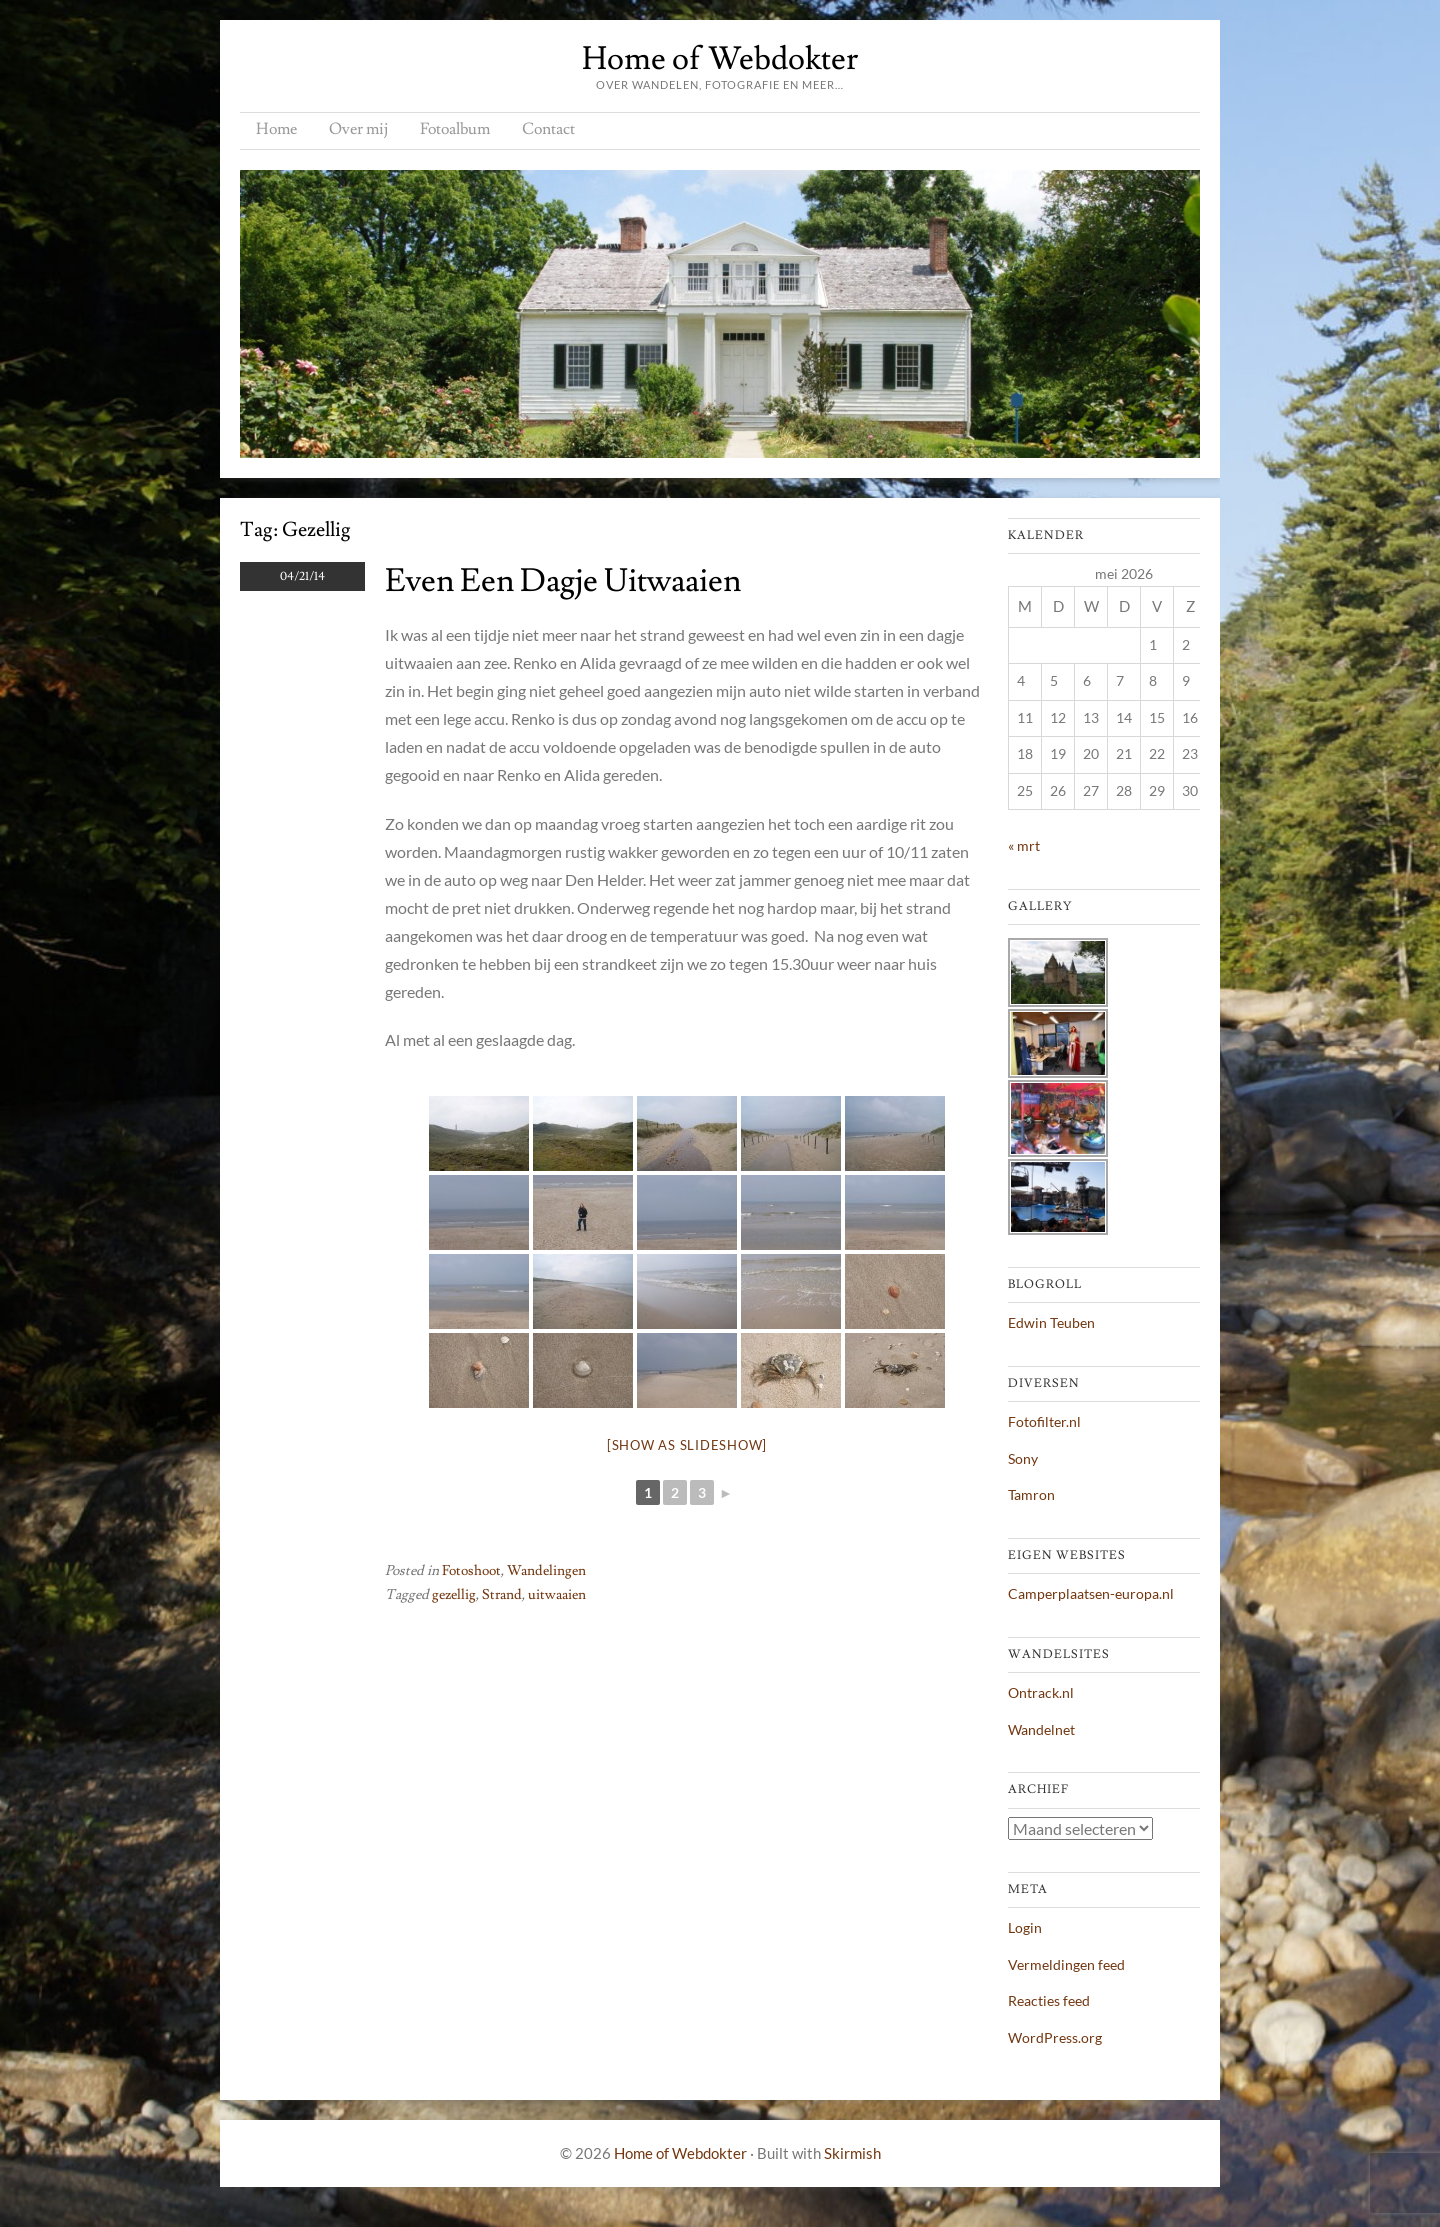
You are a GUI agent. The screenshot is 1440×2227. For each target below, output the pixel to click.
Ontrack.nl (1041, 1692)
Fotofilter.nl (1044, 1421)
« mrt (1024, 845)
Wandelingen (546, 1571)
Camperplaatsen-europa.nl (1091, 1593)
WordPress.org (1055, 2037)
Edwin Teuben (1051, 1322)
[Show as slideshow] (687, 1445)
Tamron (1031, 1494)
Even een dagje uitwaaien (563, 581)
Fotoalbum (455, 129)
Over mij (358, 129)
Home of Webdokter (720, 59)
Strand (502, 1595)
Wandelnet (1041, 1729)
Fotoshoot (471, 1571)
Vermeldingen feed (1066, 1964)
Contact (548, 129)
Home (276, 129)
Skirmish (852, 2153)
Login (1025, 1927)
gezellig (454, 1595)
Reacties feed (1049, 2000)
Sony (1023, 1458)
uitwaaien (557, 1595)
